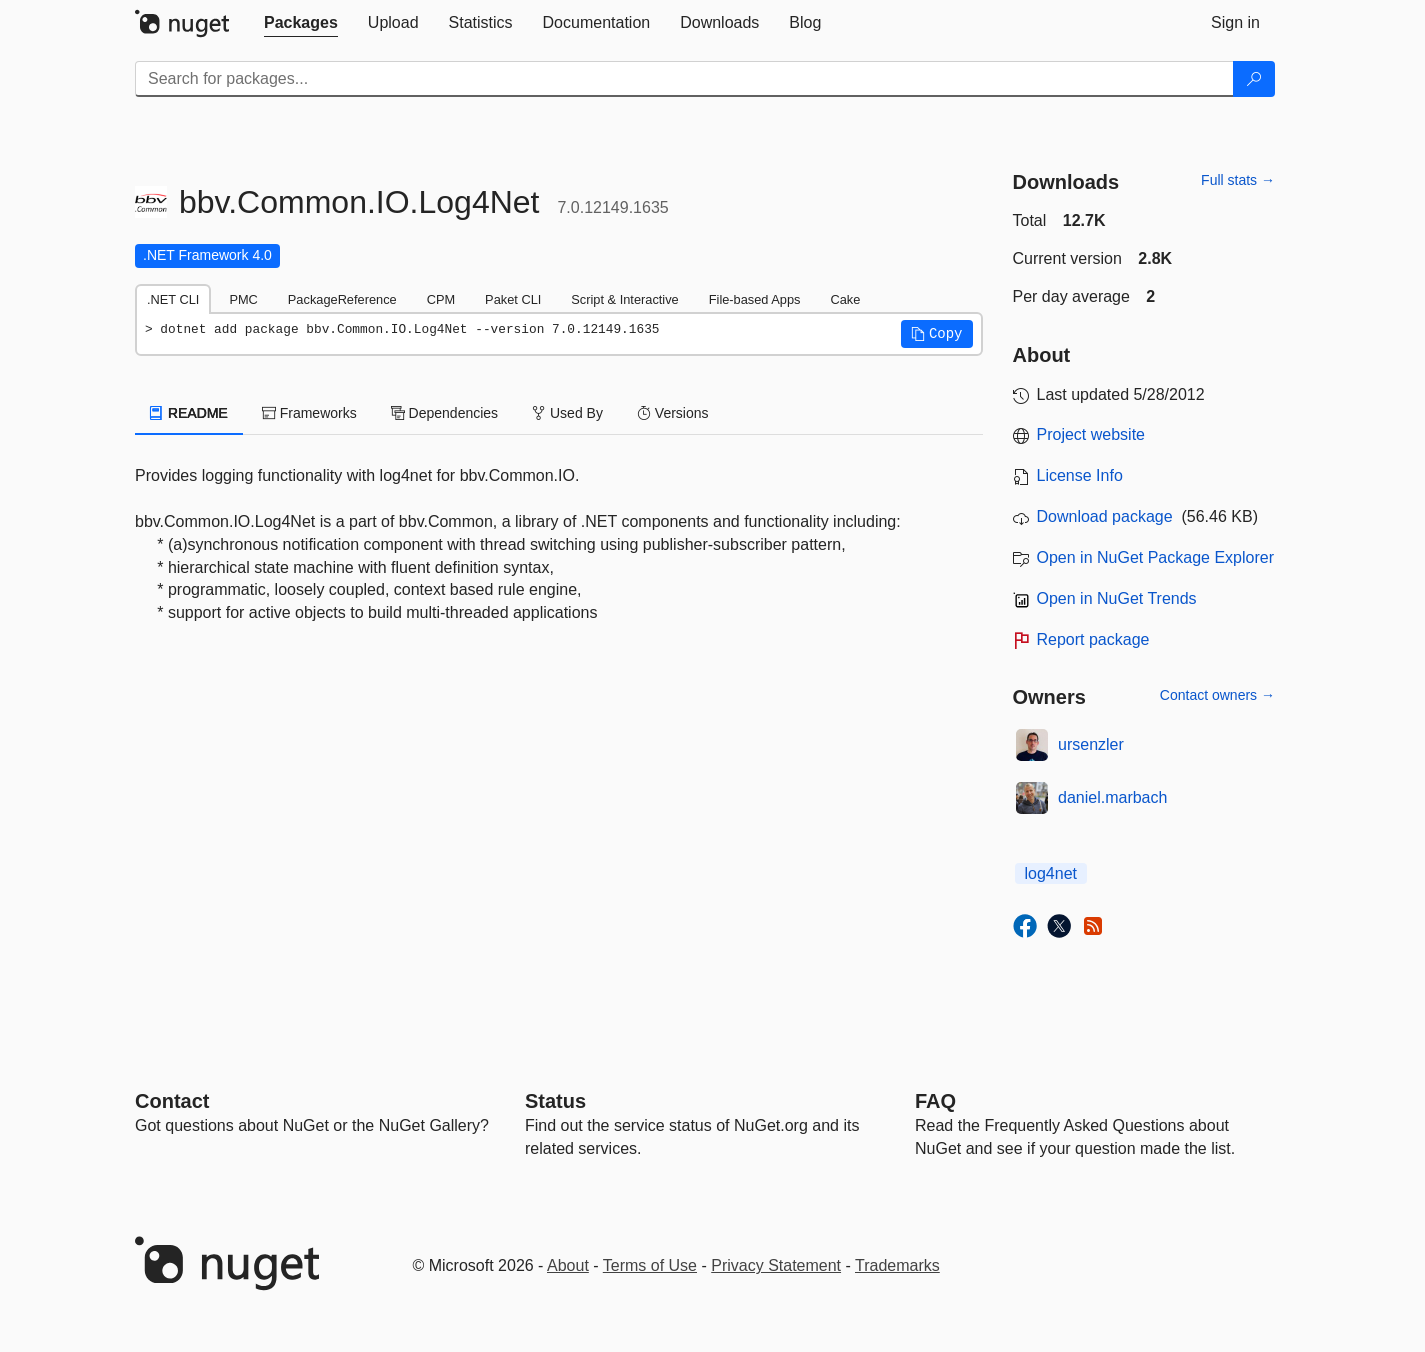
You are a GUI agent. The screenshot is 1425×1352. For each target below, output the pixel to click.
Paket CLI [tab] (513, 299)
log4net (1051, 873)
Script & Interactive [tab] (624, 299)
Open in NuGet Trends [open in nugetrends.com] (1117, 598)
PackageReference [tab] (342, 299)
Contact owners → (1217, 695)
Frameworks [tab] (309, 413)
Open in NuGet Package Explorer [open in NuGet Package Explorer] (1155, 557)
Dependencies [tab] (444, 413)
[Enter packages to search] (684, 79)
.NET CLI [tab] (173, 299)
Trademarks (897, 1265)
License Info (1080, 475)
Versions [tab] (673, 413)
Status (555, 1101)
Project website (1091, 434)
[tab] (301, 23)
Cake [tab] (845, 299)
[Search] (1254, 79)
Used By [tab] (567, 413)
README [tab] (189, 413)
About (568, 1265)
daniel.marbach (1112, 797)
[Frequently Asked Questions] (935, 1101)
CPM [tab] (441, 299)
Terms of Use (650, 1265)
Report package (1093, 639)
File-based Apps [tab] (755, 299)
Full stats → (1238, 180)
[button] (937, 334)
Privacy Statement (776, 1265)
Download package (1105, 516)
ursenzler (1091, 744)
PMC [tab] (243, 299)
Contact (172, 1101)
